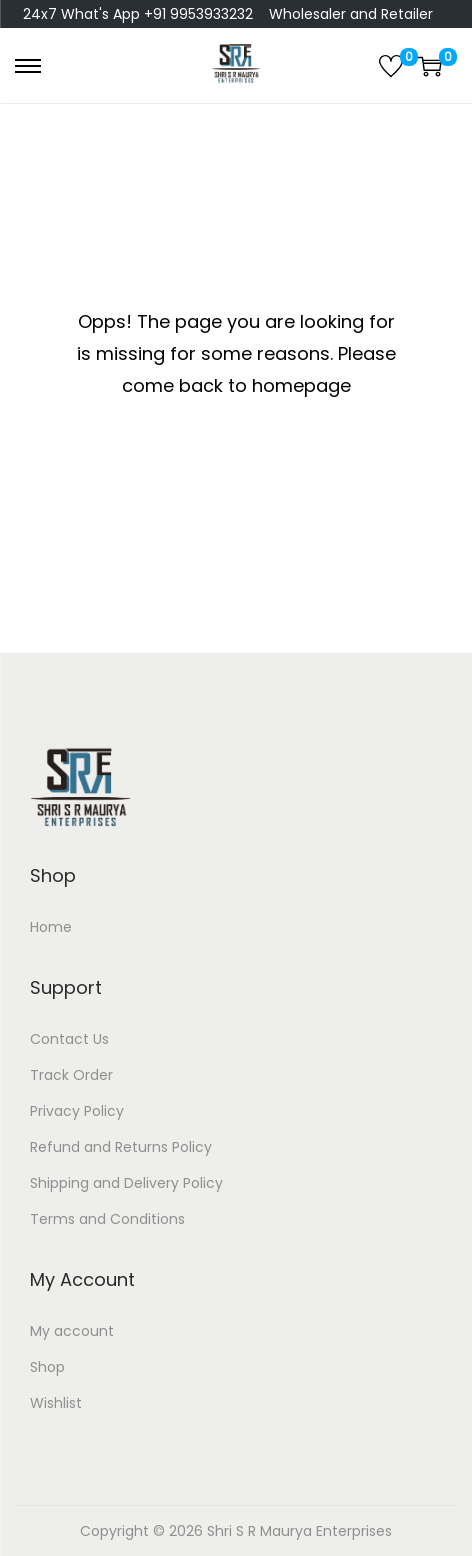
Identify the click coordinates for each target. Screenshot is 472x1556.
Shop (47, 1367)
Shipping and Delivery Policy (126, 1183)
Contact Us (69, 1039)
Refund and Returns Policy (121, 1147)
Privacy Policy (77, 1111)
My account (72, 1331)
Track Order (71, 1075)
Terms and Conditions (107, 1219)
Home (51, 927)
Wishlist (56, 1403)
